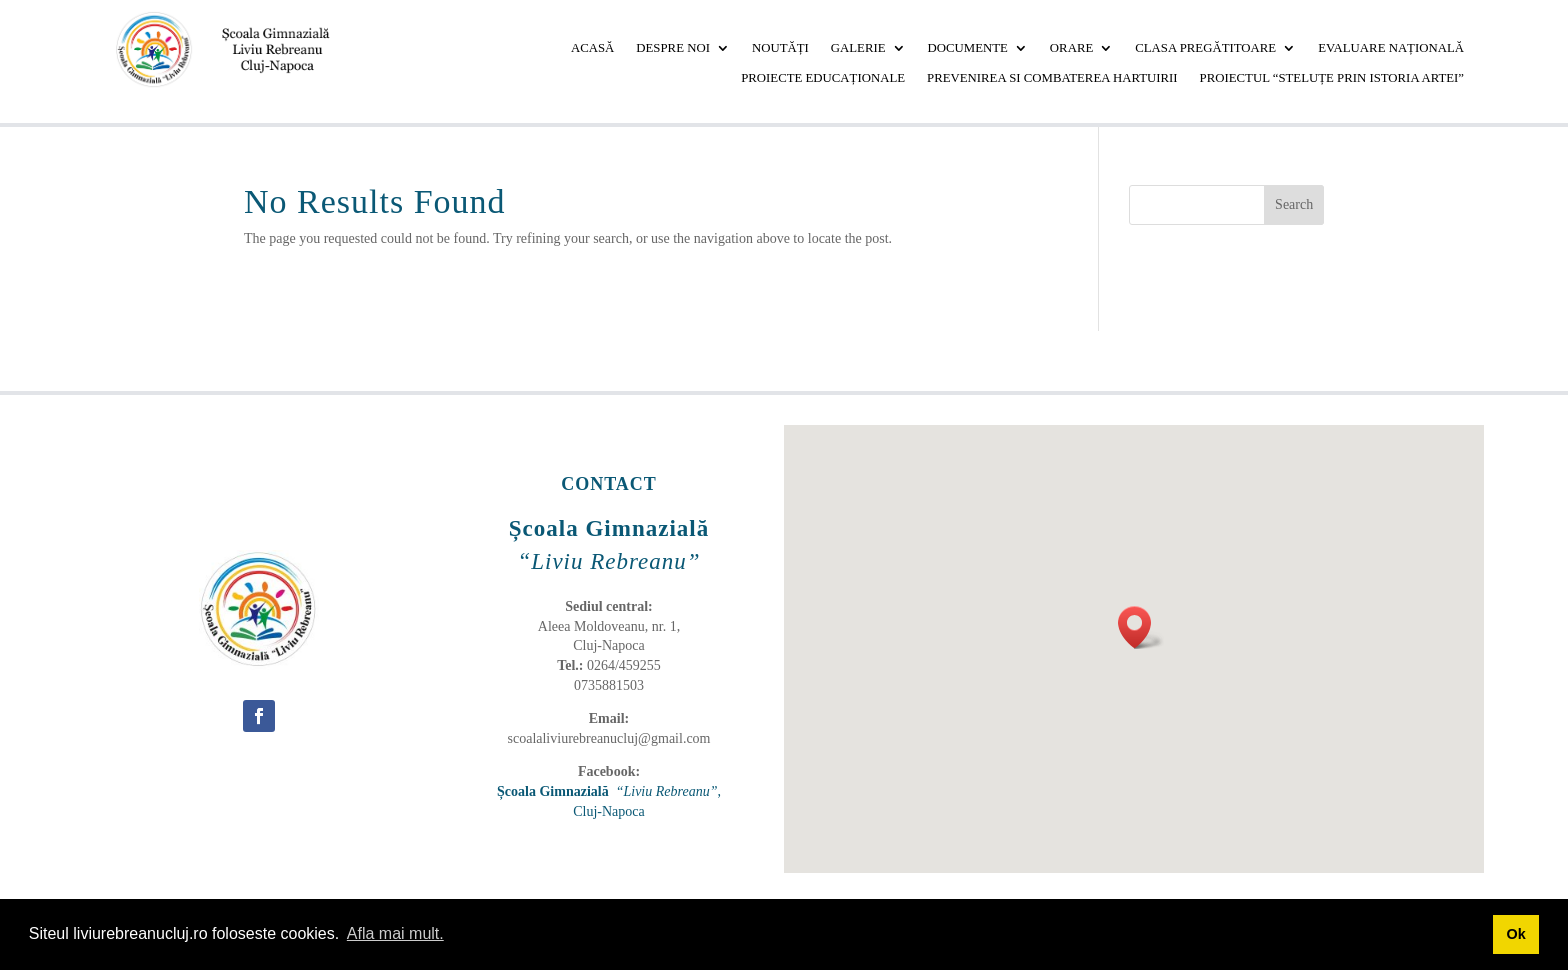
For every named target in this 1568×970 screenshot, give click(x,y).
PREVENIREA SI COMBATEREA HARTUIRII (1052, 78)
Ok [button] (1515, 934)
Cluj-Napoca (609, 811)
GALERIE (858, 48)
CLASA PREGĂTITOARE (1205, 48)
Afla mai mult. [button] (395, 933)
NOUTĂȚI (780, 48)
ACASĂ (592, 48)
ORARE (1071, 48)
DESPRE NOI (673, 48)
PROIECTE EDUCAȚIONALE (823, 78)
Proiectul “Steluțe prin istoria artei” (1332, 78)
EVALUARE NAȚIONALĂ (1391, 48)
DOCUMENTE (968, 48)
